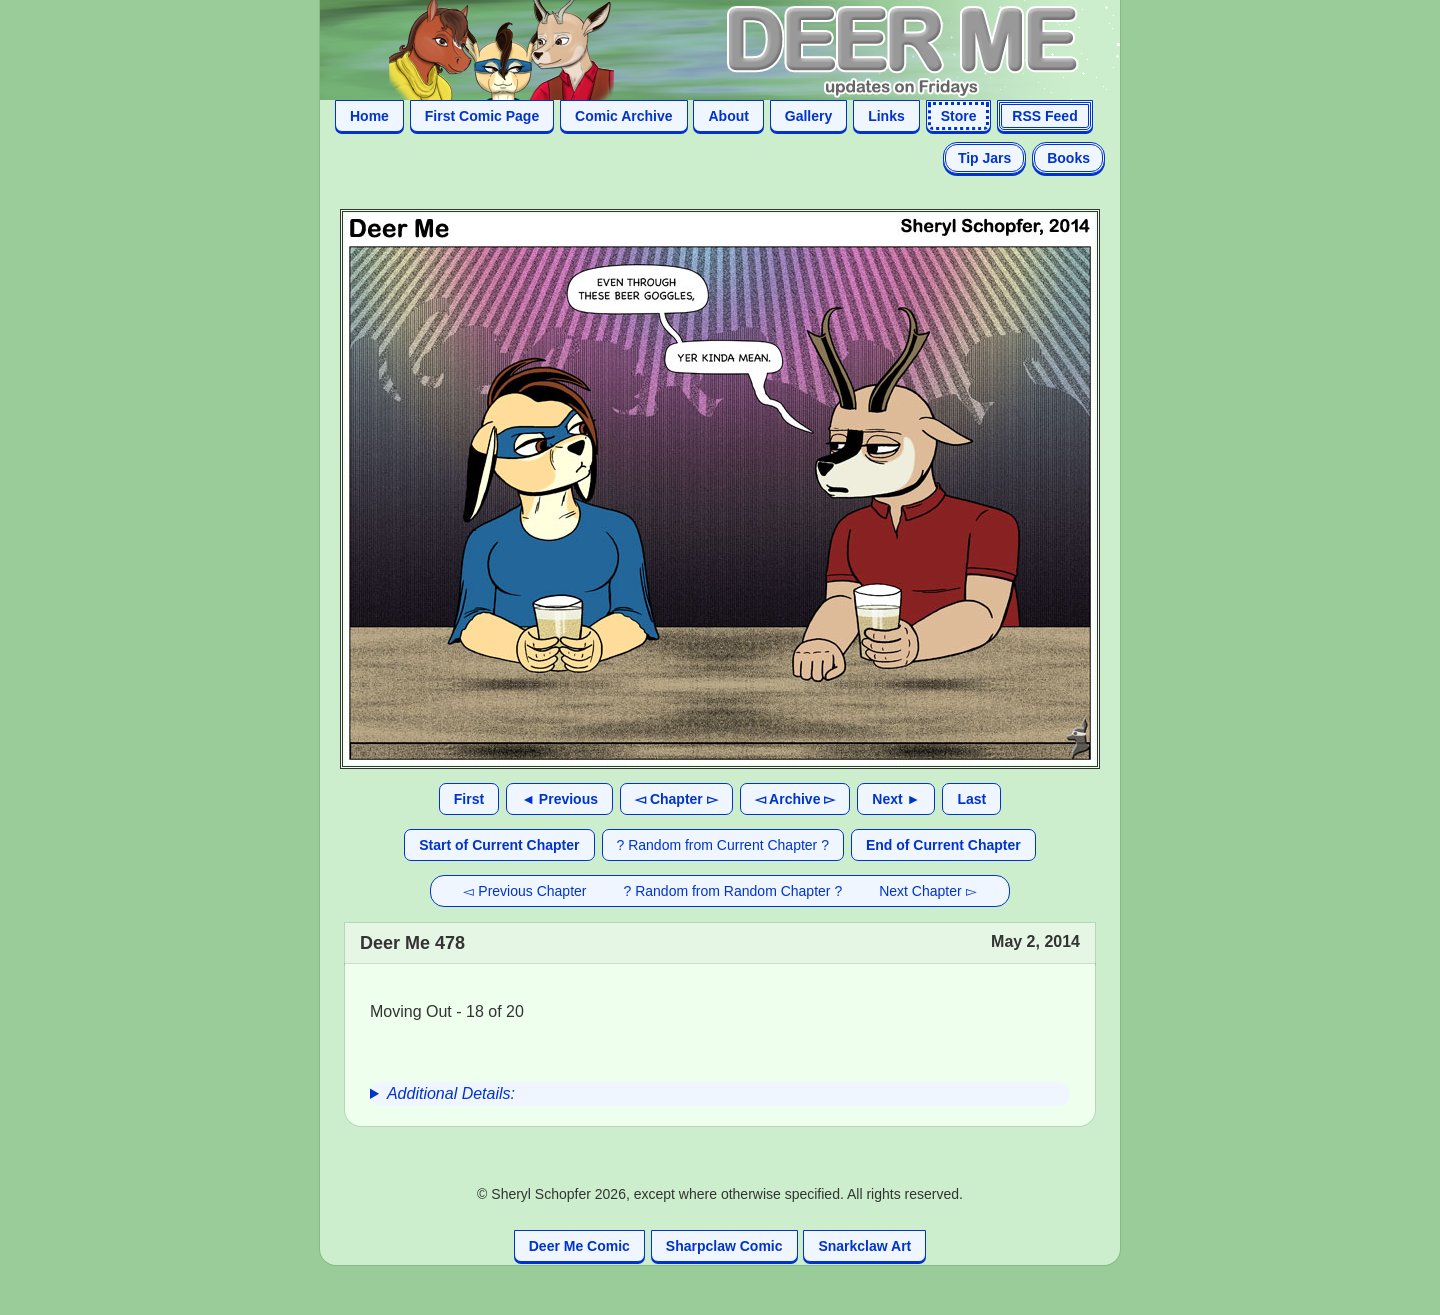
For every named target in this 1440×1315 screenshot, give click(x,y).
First (469, 799)
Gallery (808, 116)
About (728, 116)
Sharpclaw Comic (724, 1246)
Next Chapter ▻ (927, 891)
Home (369, 116)
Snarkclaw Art (864, 1246)
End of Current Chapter (943, 845)
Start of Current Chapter (499, 845)
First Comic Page (482, 116)
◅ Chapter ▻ (676, 799)
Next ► (896, 799)
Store (959, 116)
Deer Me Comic (579, 1246)
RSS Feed (1044, 116)
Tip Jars (984, 158)
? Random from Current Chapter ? (723, 845)
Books (1068, 158)
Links (886, 116)
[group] (720, 1094)
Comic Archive (624, 116)
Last (971, 799)
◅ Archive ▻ (795, 799)
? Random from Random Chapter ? (733, 891)
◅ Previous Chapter (524, 891)
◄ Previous (559, 799)
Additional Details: (451, 1093)
